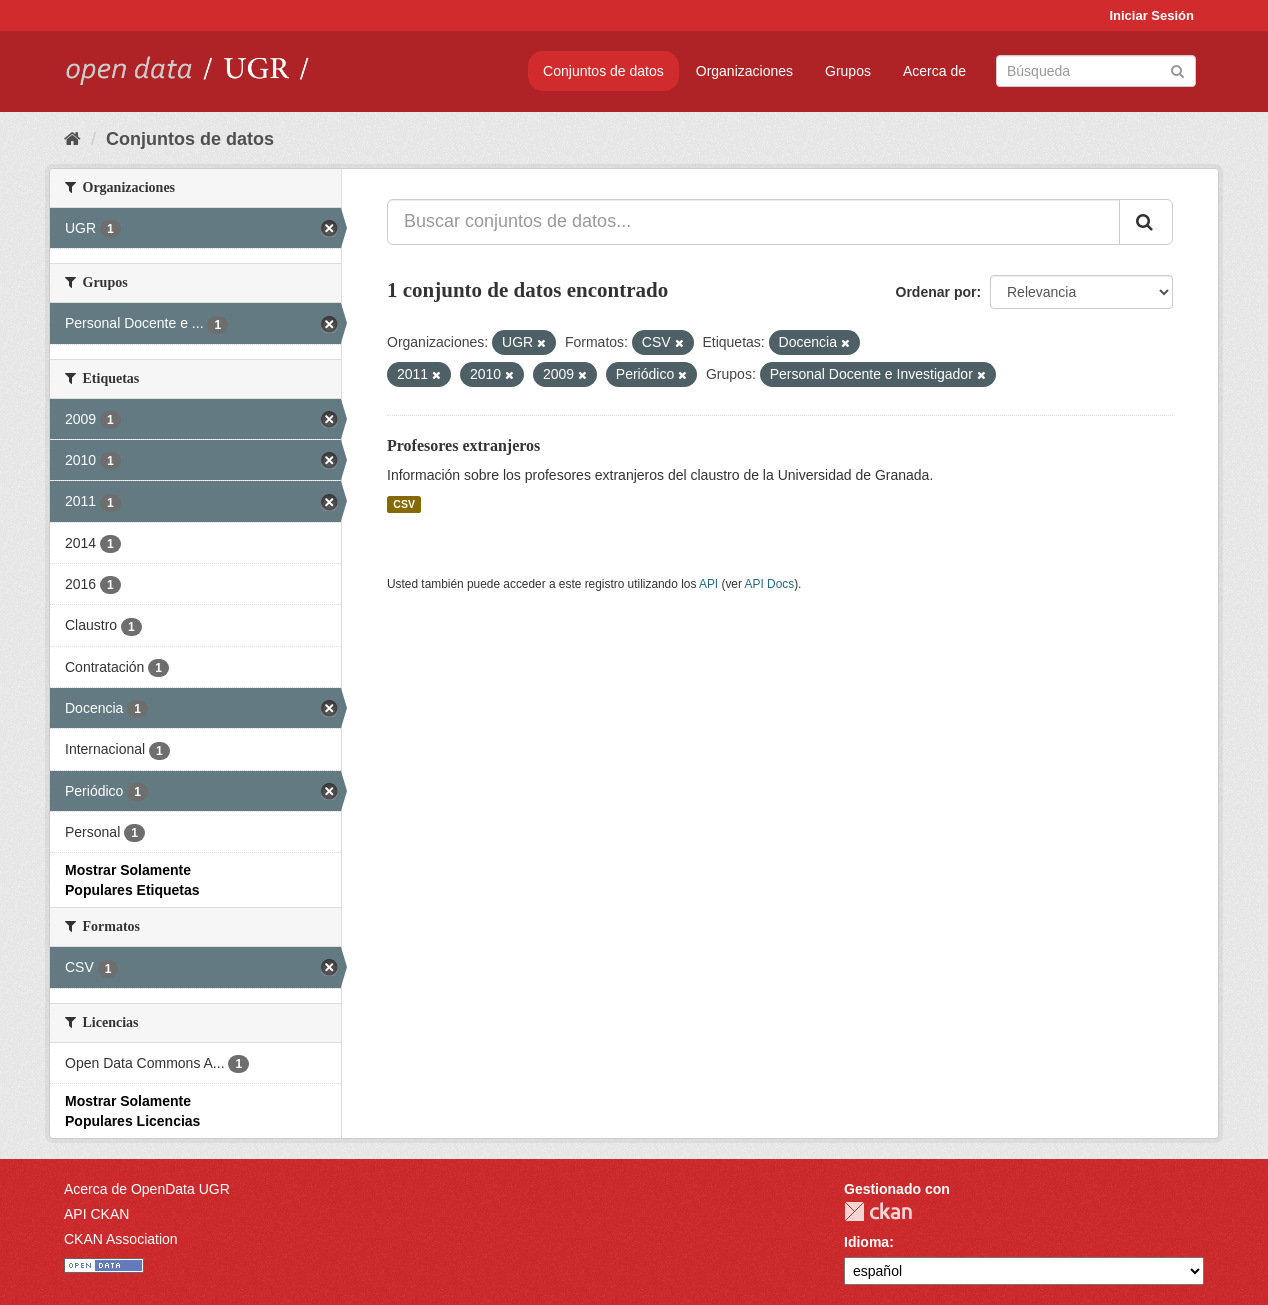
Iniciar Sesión (1151, 15)
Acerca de (934, 71)
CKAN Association (121, 1239)
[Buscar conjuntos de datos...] (753, 222)
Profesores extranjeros (463, 445)
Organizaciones (744, 71)
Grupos (848, 71)
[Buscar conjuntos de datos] (1096, 71)
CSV (404, 504)
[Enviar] (1177, 69)
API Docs (770, 584)
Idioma (866, 1242)
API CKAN (96, 1214)
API (708, 584)
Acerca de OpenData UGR (147, 1189)
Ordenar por (936, 292)
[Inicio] (72, 139)
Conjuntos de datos (603, 71)
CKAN (878, 1211)
